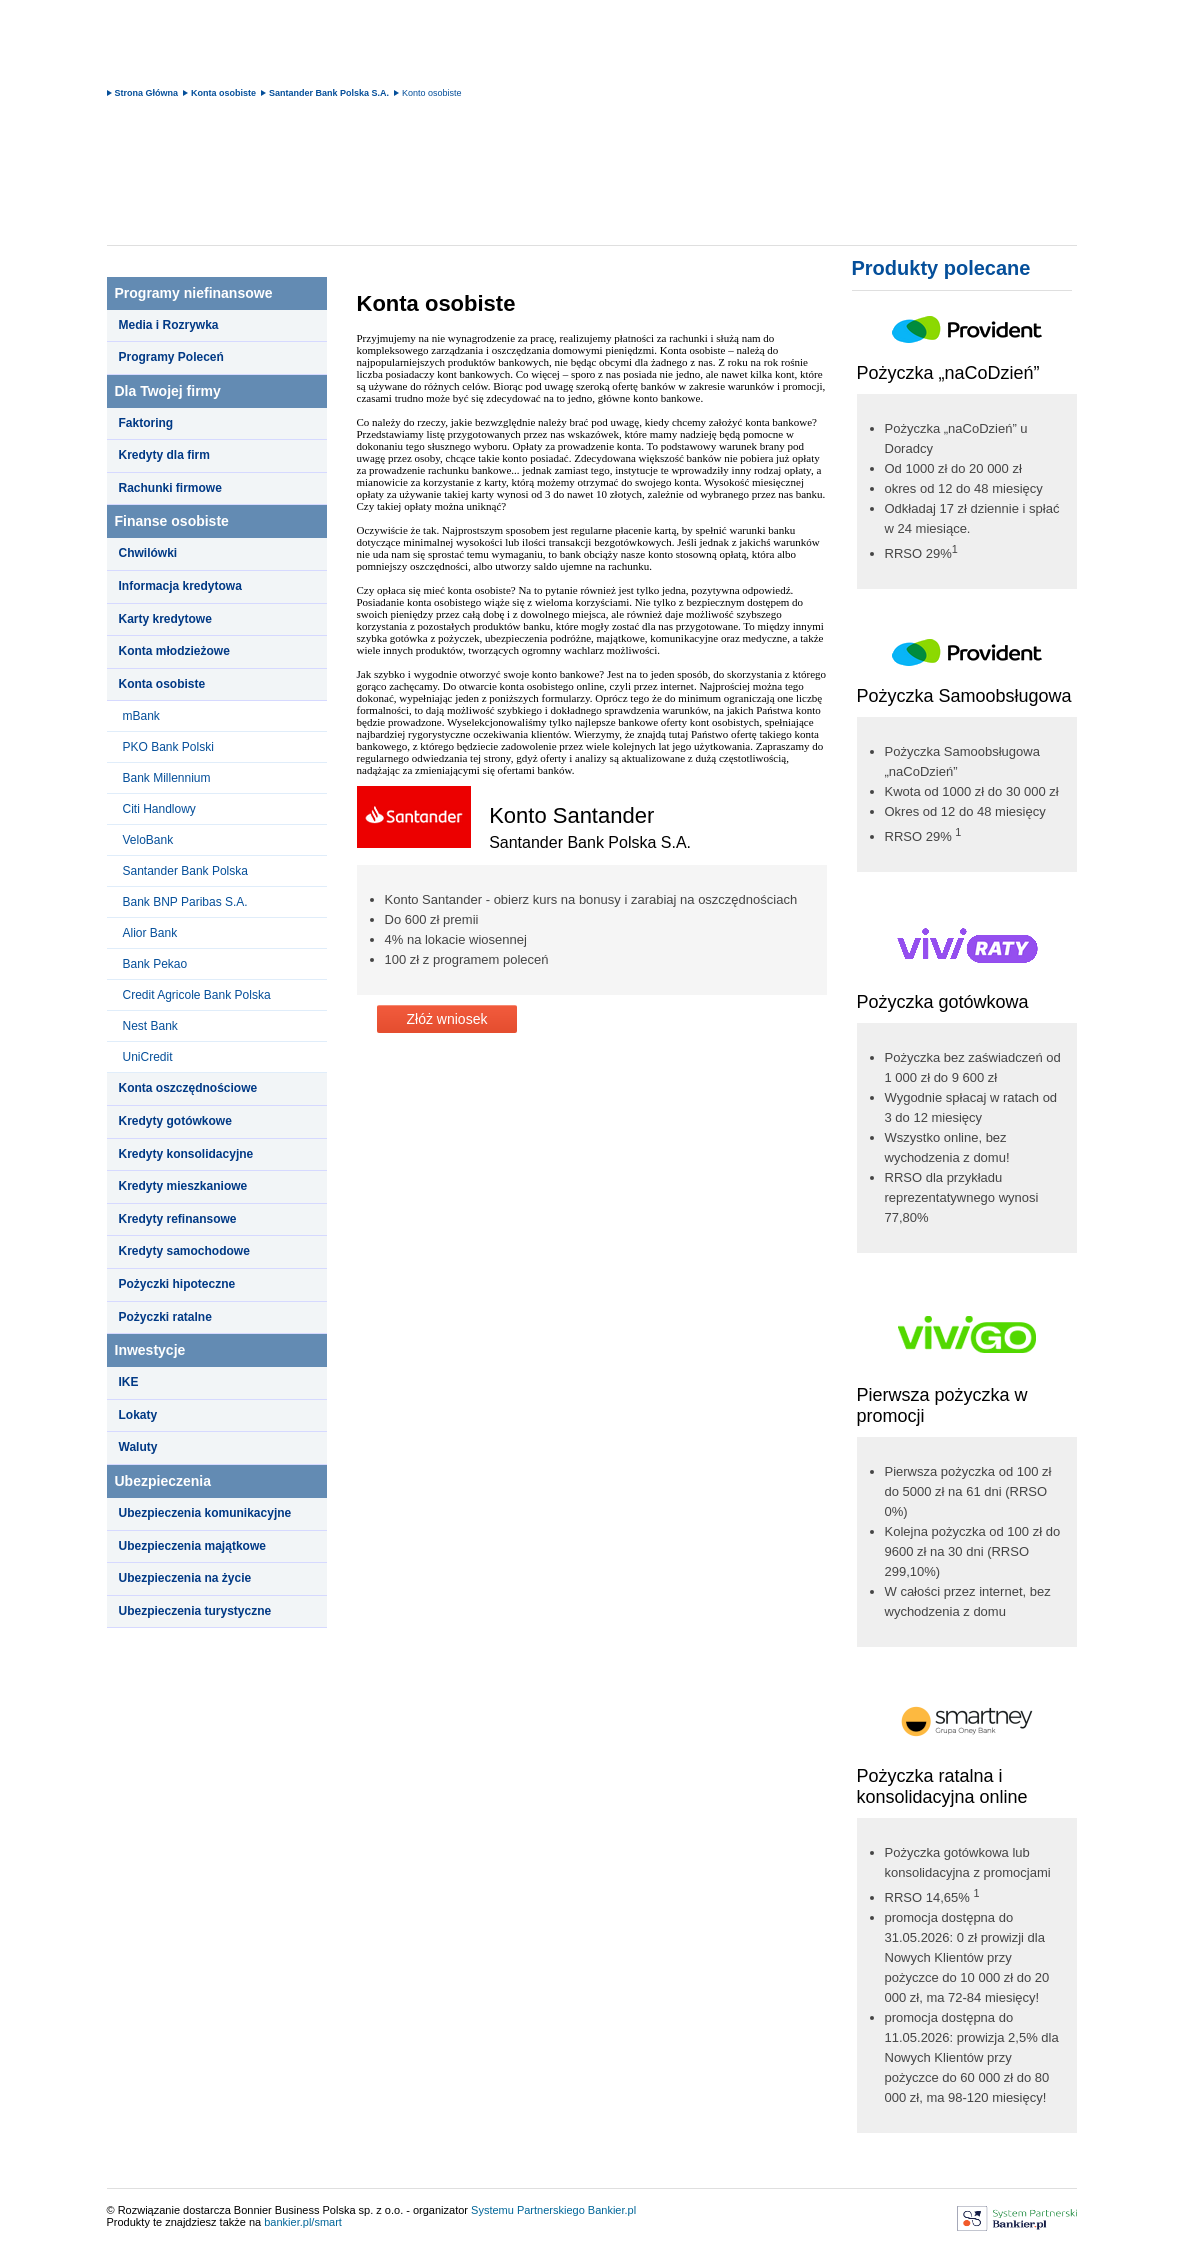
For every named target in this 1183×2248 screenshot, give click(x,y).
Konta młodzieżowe (174, 651)
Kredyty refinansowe (178, 1219)
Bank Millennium (167, 778)
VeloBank (148, 840)
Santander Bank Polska (185, 871)
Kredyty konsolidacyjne (186, 1154)
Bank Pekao (155, 964)
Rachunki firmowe (170, 488)
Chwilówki (148, 553)
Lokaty (138, 1415)
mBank (141, 716)
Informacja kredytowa (180, 586)
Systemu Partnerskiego (528, 2210)
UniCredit (148, 1057)
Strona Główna (147, 93)
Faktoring (146, 423)
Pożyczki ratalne (165, 1317)
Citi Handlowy (159, 809)
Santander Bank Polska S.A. (329, 93)
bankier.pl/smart (303, 2222)
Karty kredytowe (165, 619)
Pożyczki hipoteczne (177, 1284)
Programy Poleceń (171, 357)
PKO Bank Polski (168, 747)
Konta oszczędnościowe (188, 1088)
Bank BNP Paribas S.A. (185, 902)
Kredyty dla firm (164, 455)
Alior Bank (150, 933)
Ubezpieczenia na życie (185, 1578)
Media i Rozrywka (169, 325)
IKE (129, 1382)
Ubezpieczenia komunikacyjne (205, 1513)
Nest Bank (150, 1026)
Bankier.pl (612, 2210)
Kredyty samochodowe (184, 1251)
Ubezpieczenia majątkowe (192, 1546)
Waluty (138, 1447)
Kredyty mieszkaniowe (183, 1186)
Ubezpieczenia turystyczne (195, 1611)
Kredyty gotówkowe (175, 1121)
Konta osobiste (223, 93)
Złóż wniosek (447, 1019)
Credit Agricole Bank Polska (197, 995)
